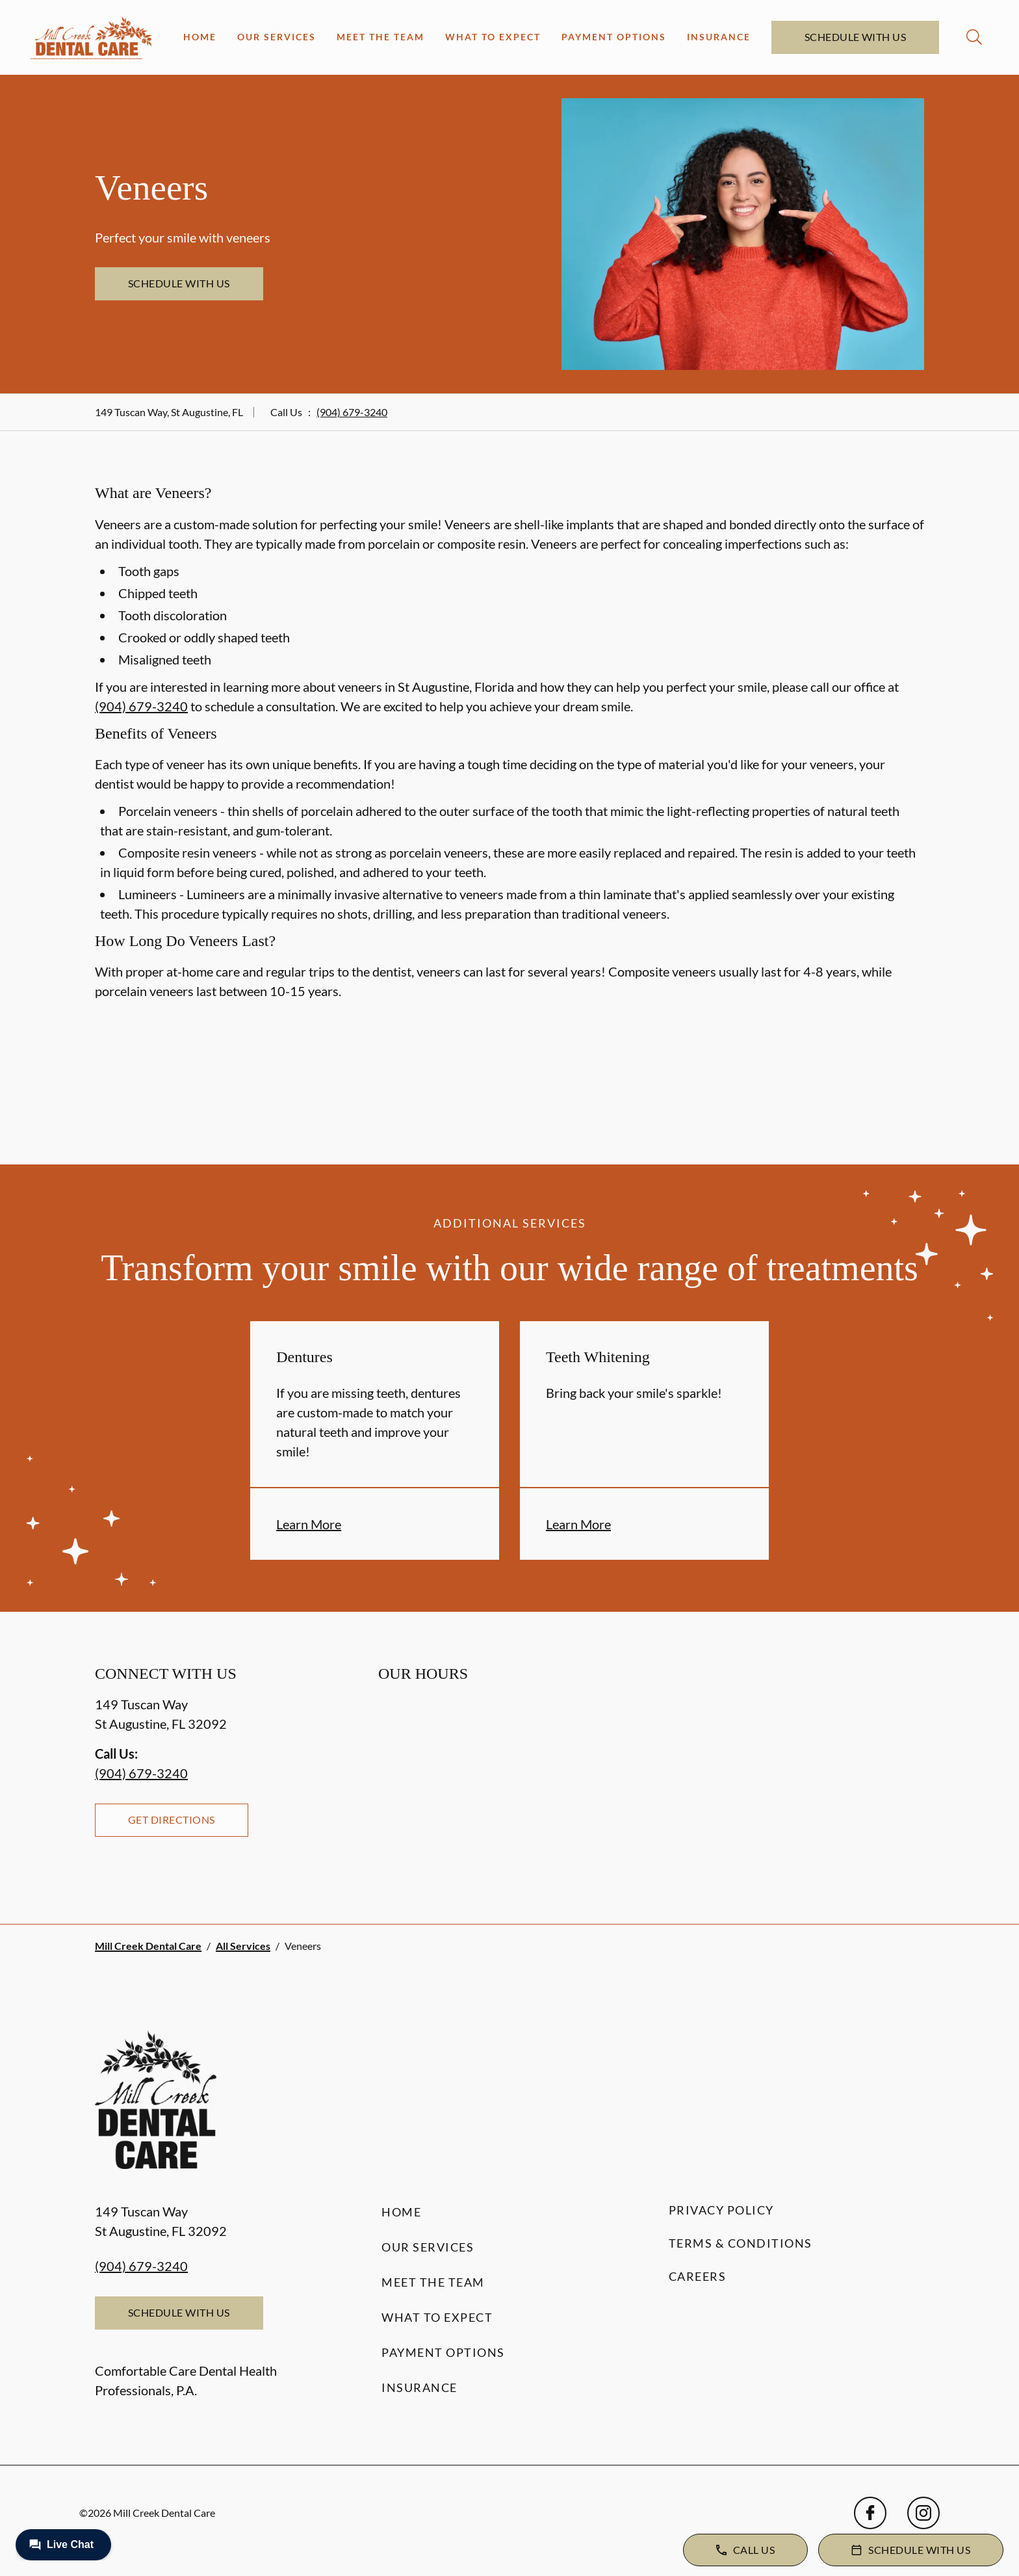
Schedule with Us (856, 37)
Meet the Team (380, 36)
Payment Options (613, 36)
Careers (698, 2276)
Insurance (719, 36)
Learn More (308, 1524)
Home (199, 36)
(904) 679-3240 (351, 412)
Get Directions (171, 1819)
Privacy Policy (721, 2210)
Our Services (276, 36)
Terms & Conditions (740, 2243)
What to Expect (493, 36)
